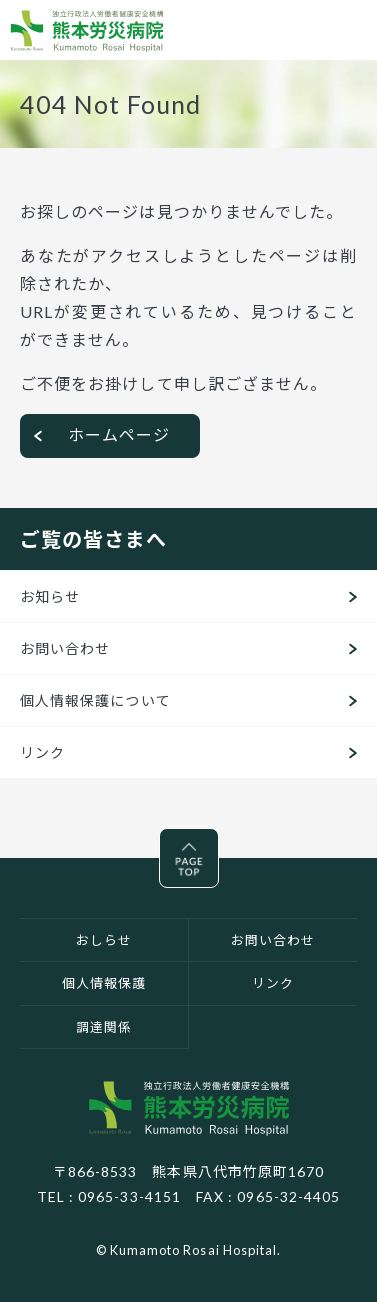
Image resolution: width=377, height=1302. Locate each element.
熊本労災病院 (87, 30)
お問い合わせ (65, 648)
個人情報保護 (104, 983)
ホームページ (119, 434)
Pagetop (218, 842)
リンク (42, 752)
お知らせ (50, 596)
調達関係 (104, 1027)
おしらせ (104, 940)
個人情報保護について (95, 700)
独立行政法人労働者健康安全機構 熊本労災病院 (189, 1107)
